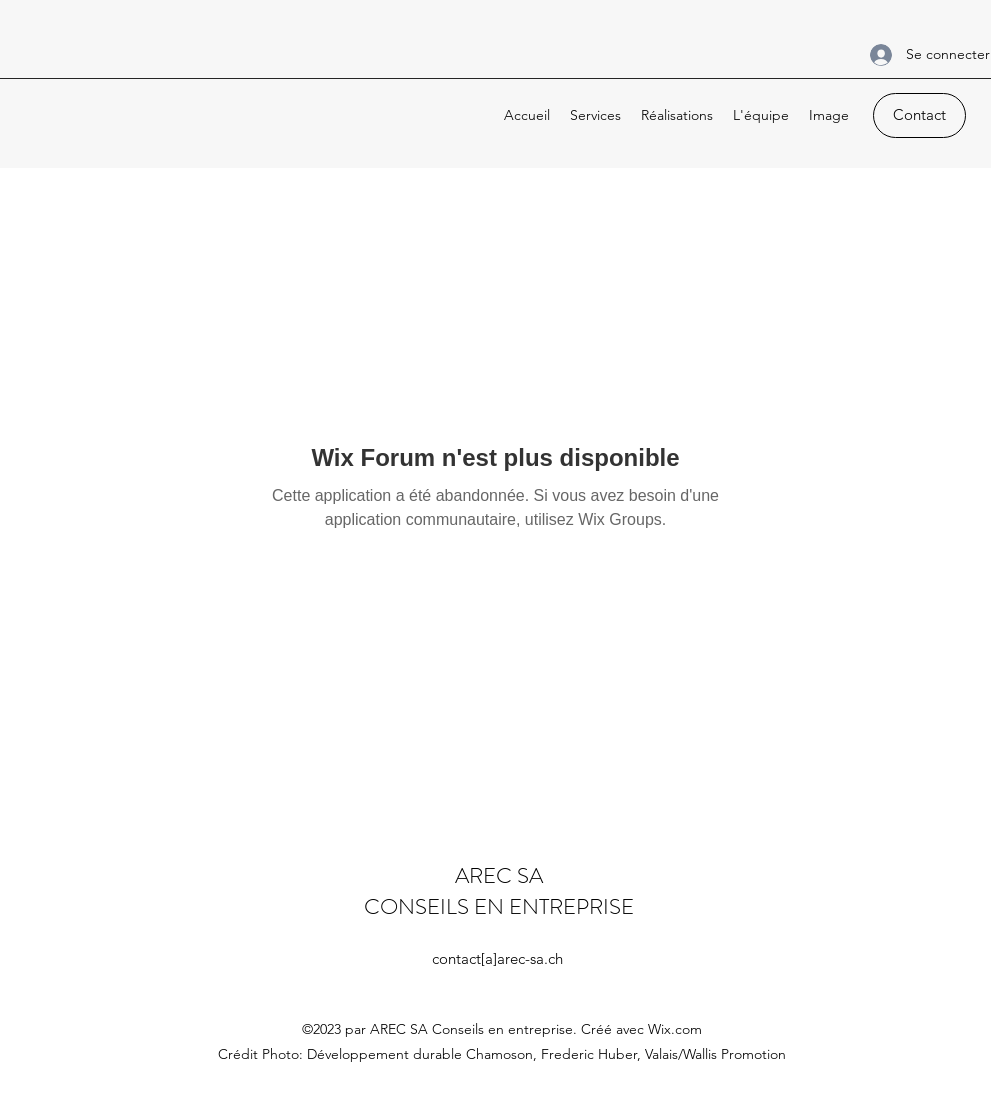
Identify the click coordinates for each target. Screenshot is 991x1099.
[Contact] (919, 115)
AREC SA (499, 875)
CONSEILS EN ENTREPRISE (499, 906)
